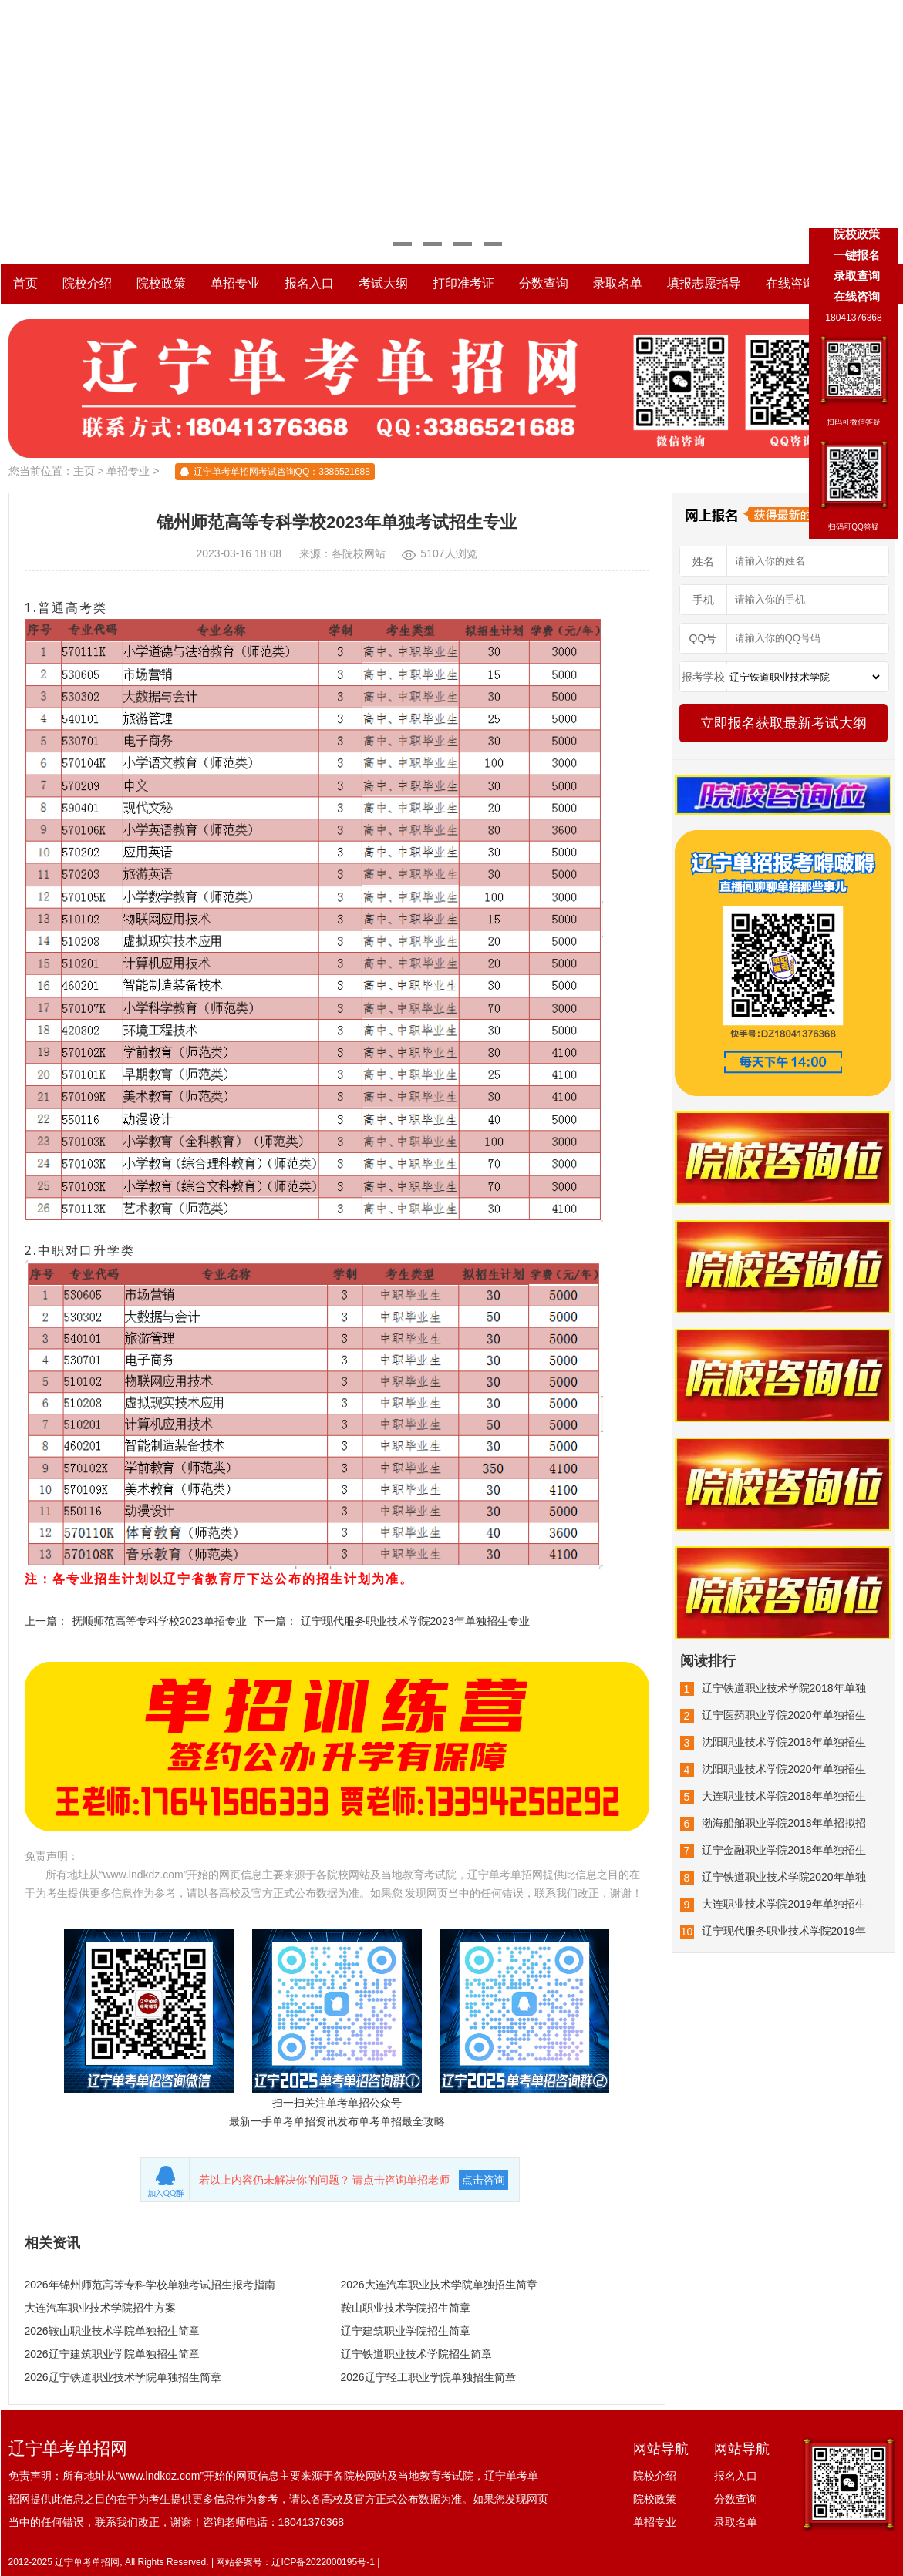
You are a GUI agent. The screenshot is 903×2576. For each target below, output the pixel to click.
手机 (703, 600)
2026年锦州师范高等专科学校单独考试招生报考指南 (150, 2284)
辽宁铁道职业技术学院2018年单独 (784, 1688)
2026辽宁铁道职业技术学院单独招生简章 (123, 2377)
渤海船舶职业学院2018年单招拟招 (784, 1823)
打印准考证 (463, 283)
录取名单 (617, 283)
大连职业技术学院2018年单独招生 (784, 1796)
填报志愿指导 (704, 283)
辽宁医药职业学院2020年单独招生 (784, 1715)
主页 (84, 471)
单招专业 (235, 283)
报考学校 (703, 677)
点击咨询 (483, 2180)
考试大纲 (383, 283)
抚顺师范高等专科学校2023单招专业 (159, 1621)
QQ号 (703, 638)
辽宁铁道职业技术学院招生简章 (416, 2354)
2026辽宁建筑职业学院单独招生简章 (112, 2354)
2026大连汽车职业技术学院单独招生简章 (439, 2284)
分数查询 (543, 283)
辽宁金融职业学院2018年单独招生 (784, 1850)
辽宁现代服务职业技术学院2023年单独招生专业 (415, 1621)
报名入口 (309, 283)
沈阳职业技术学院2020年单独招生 (784, 1769)
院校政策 (161, 283)
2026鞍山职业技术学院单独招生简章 (112, 2331)
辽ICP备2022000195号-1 (322, 2562)
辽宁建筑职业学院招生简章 (405, 2331)
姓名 (703, 561)
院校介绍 (87, 283)
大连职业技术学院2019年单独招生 (784, 1904)
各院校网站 (359, 553)
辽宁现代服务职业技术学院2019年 (784, 1931)
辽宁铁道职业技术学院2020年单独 (784, 1877)
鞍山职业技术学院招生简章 (405, 2308)
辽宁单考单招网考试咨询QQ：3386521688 (282, 471)
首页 (25, 283)
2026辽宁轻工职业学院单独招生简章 (428, 2377)
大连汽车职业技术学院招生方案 (100, 2308)
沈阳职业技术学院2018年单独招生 (784, 1742)
